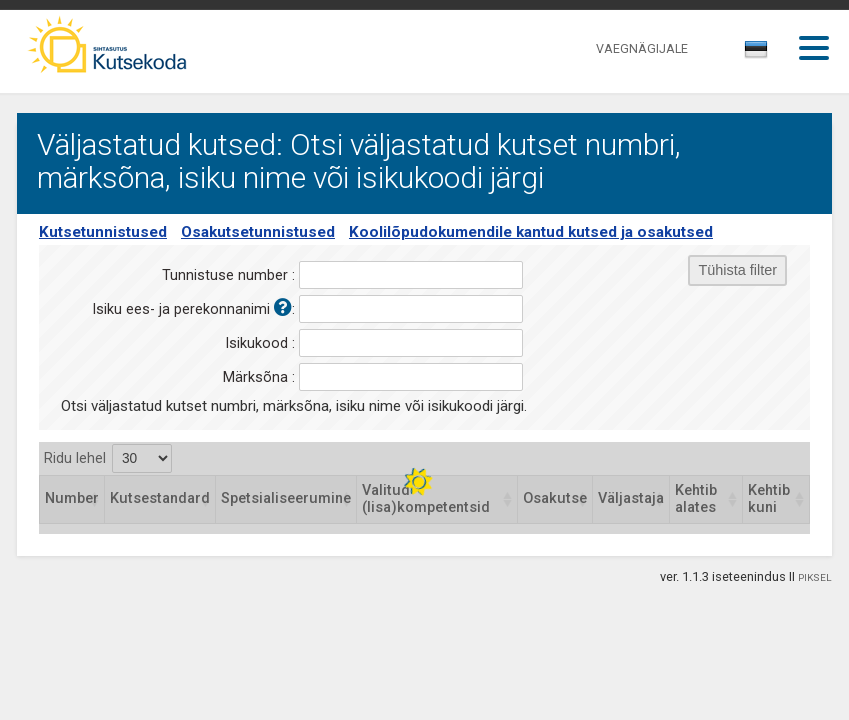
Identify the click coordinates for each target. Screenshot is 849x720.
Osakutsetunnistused (258, 232)
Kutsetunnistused (103, 232)
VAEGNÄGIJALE (642, 48)
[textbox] (753, 53)
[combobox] (757, 55)
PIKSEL (815, 577)
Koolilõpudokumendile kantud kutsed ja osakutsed (531, 232)
